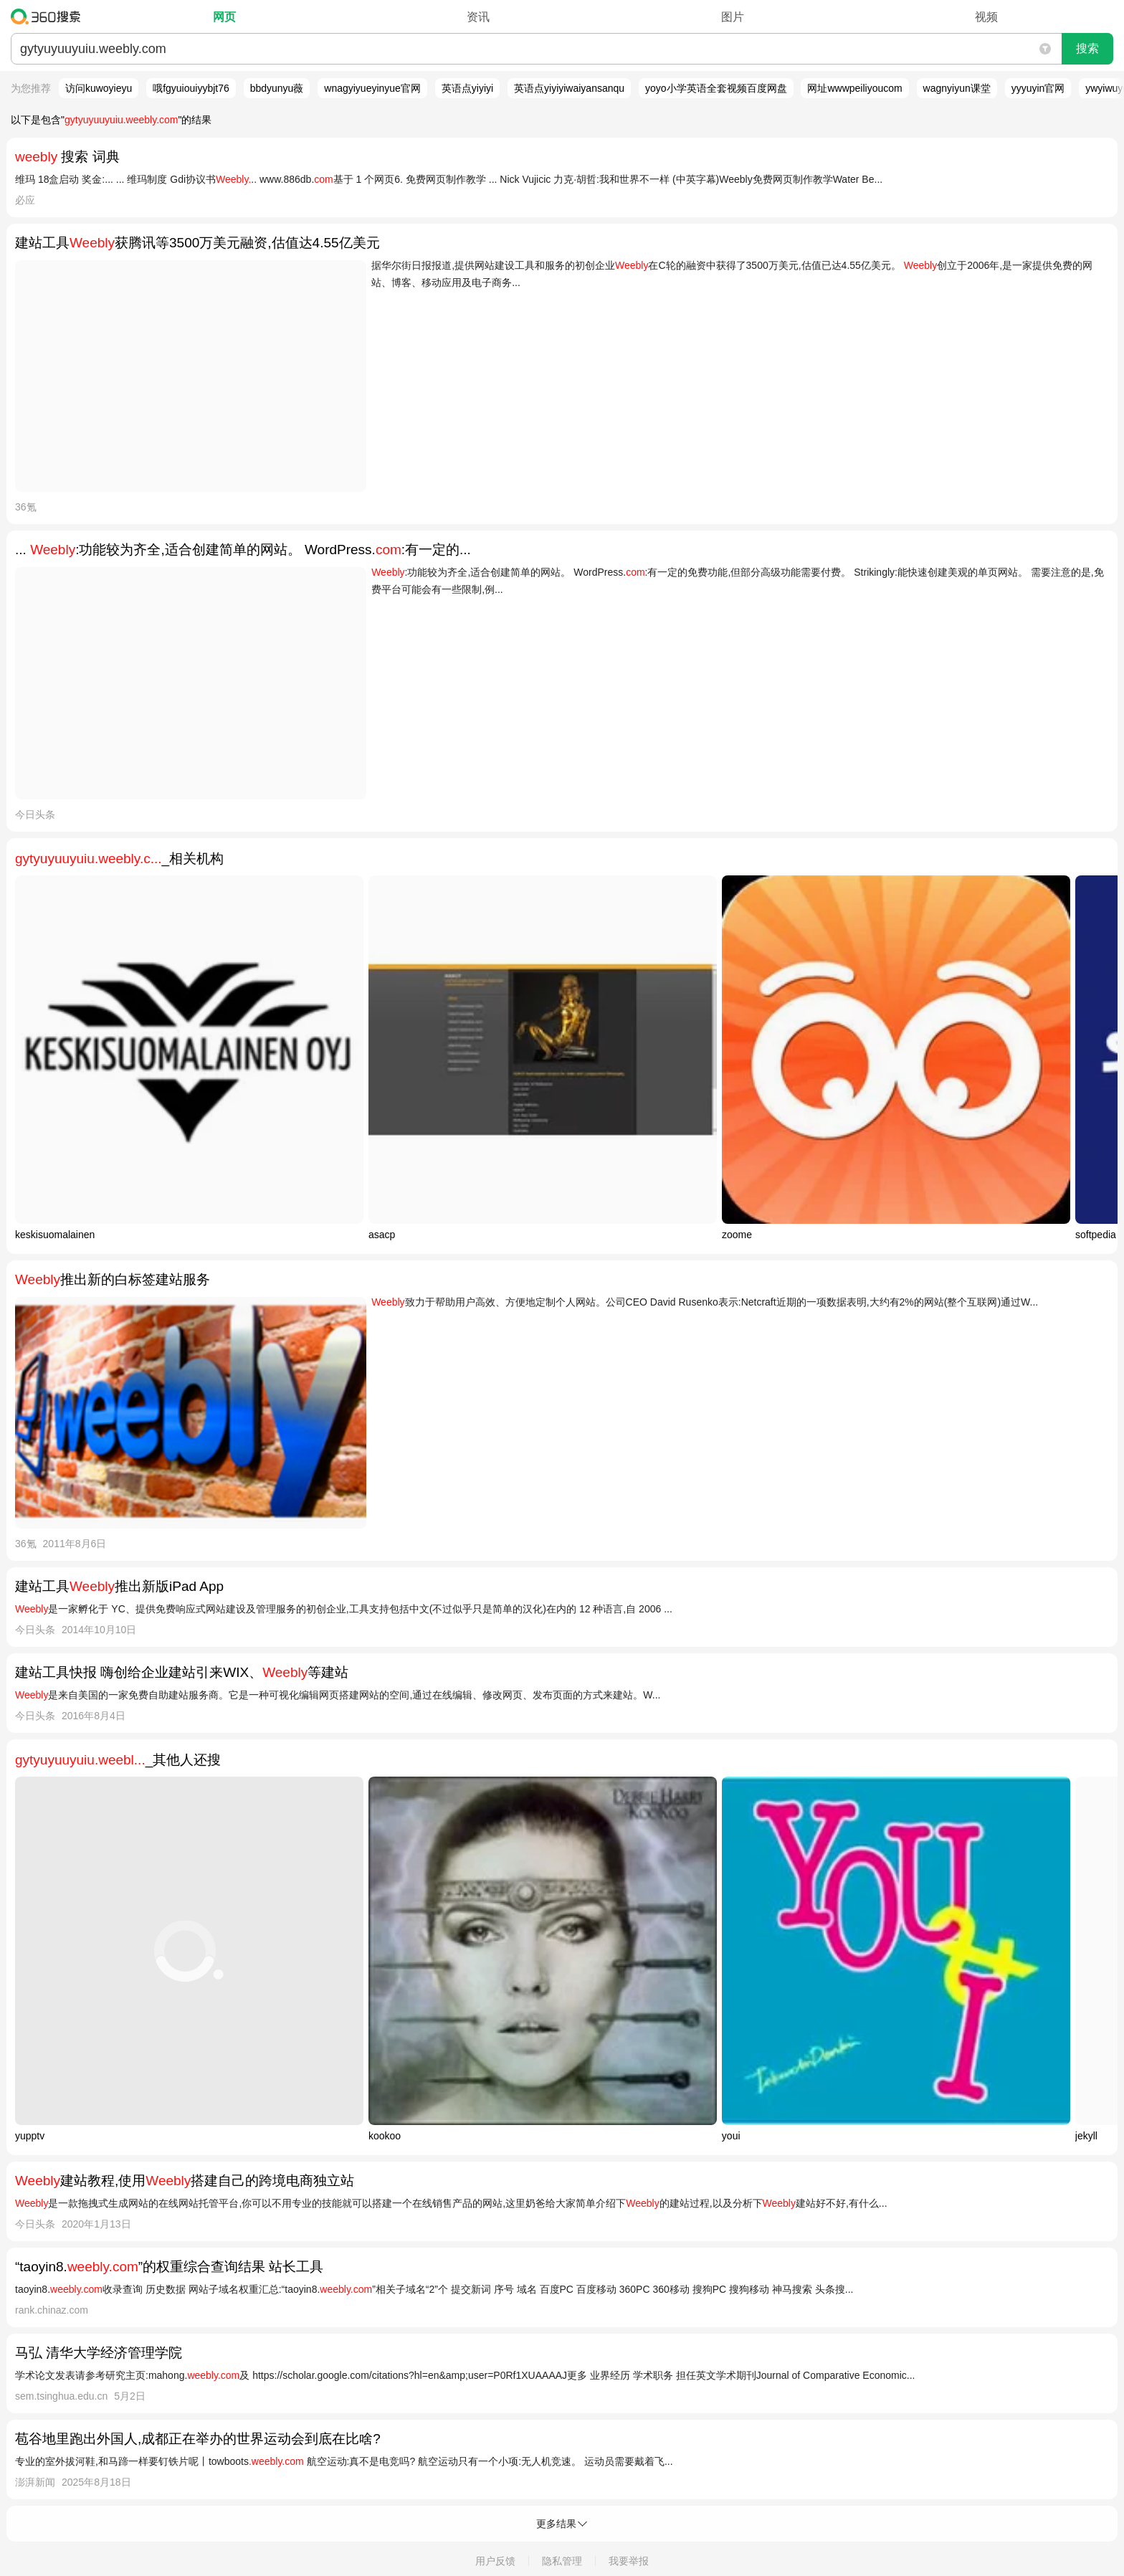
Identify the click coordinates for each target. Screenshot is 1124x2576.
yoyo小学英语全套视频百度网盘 (716, 88)
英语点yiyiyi (467, 88)
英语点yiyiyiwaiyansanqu (569, 88)
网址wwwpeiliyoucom (854, 88)
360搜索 (49, 16)
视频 (986, 17)
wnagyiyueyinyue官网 (372, 88)
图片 (732, 17)
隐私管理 (562, 2561)
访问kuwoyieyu (98, 88)
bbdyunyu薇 (277, 88)
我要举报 (629, 2561)
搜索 (1087, 48)
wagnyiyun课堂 (957, 88)
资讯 (478, 17)
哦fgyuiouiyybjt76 (191, 88)
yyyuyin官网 (1038, 88)
